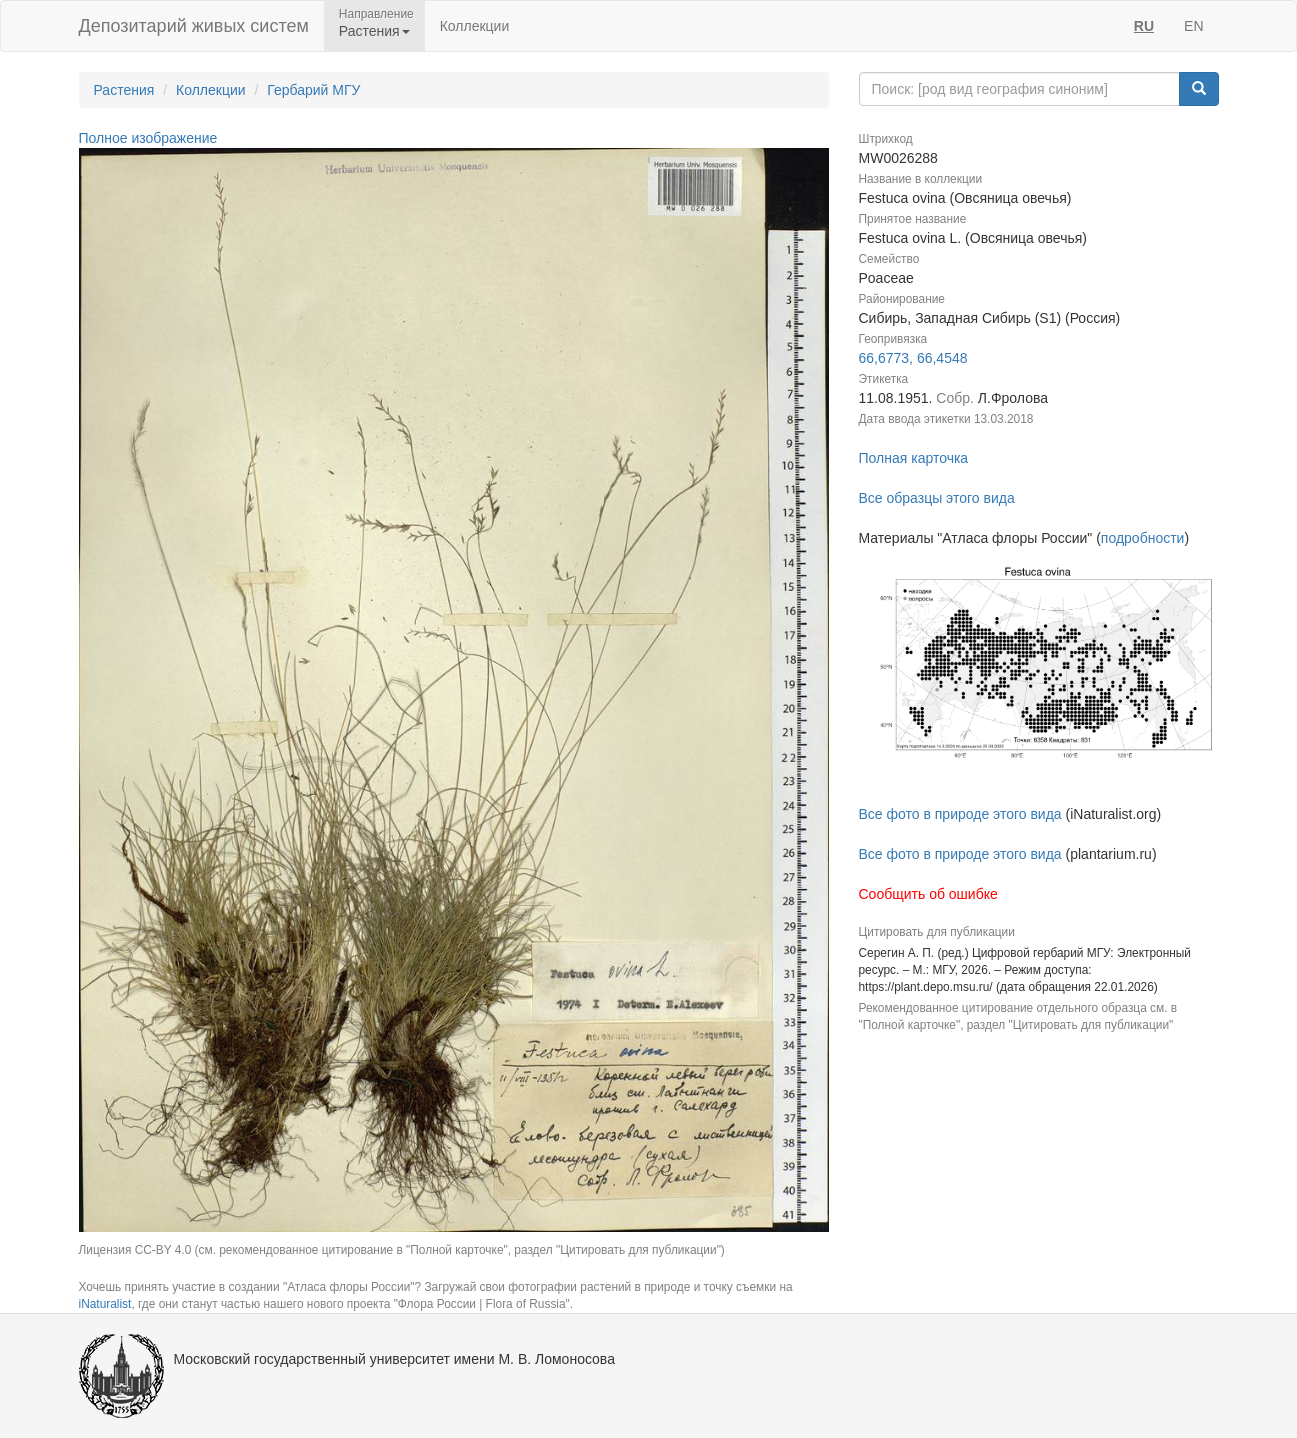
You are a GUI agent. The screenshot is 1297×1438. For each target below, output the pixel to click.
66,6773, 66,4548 (913, 358)
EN (1193, 26)
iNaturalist (105, 1304)
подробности (1143, 538)
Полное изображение (148, 138)
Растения (124, 90)
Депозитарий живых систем (194, 26)
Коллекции (475, 26)
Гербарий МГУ (313, 90)
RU (1144, 26)
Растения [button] (374, 31)
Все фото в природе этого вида (960, 814)
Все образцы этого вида (937, 498)
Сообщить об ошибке (928, 894)
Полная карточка (914, 458)
